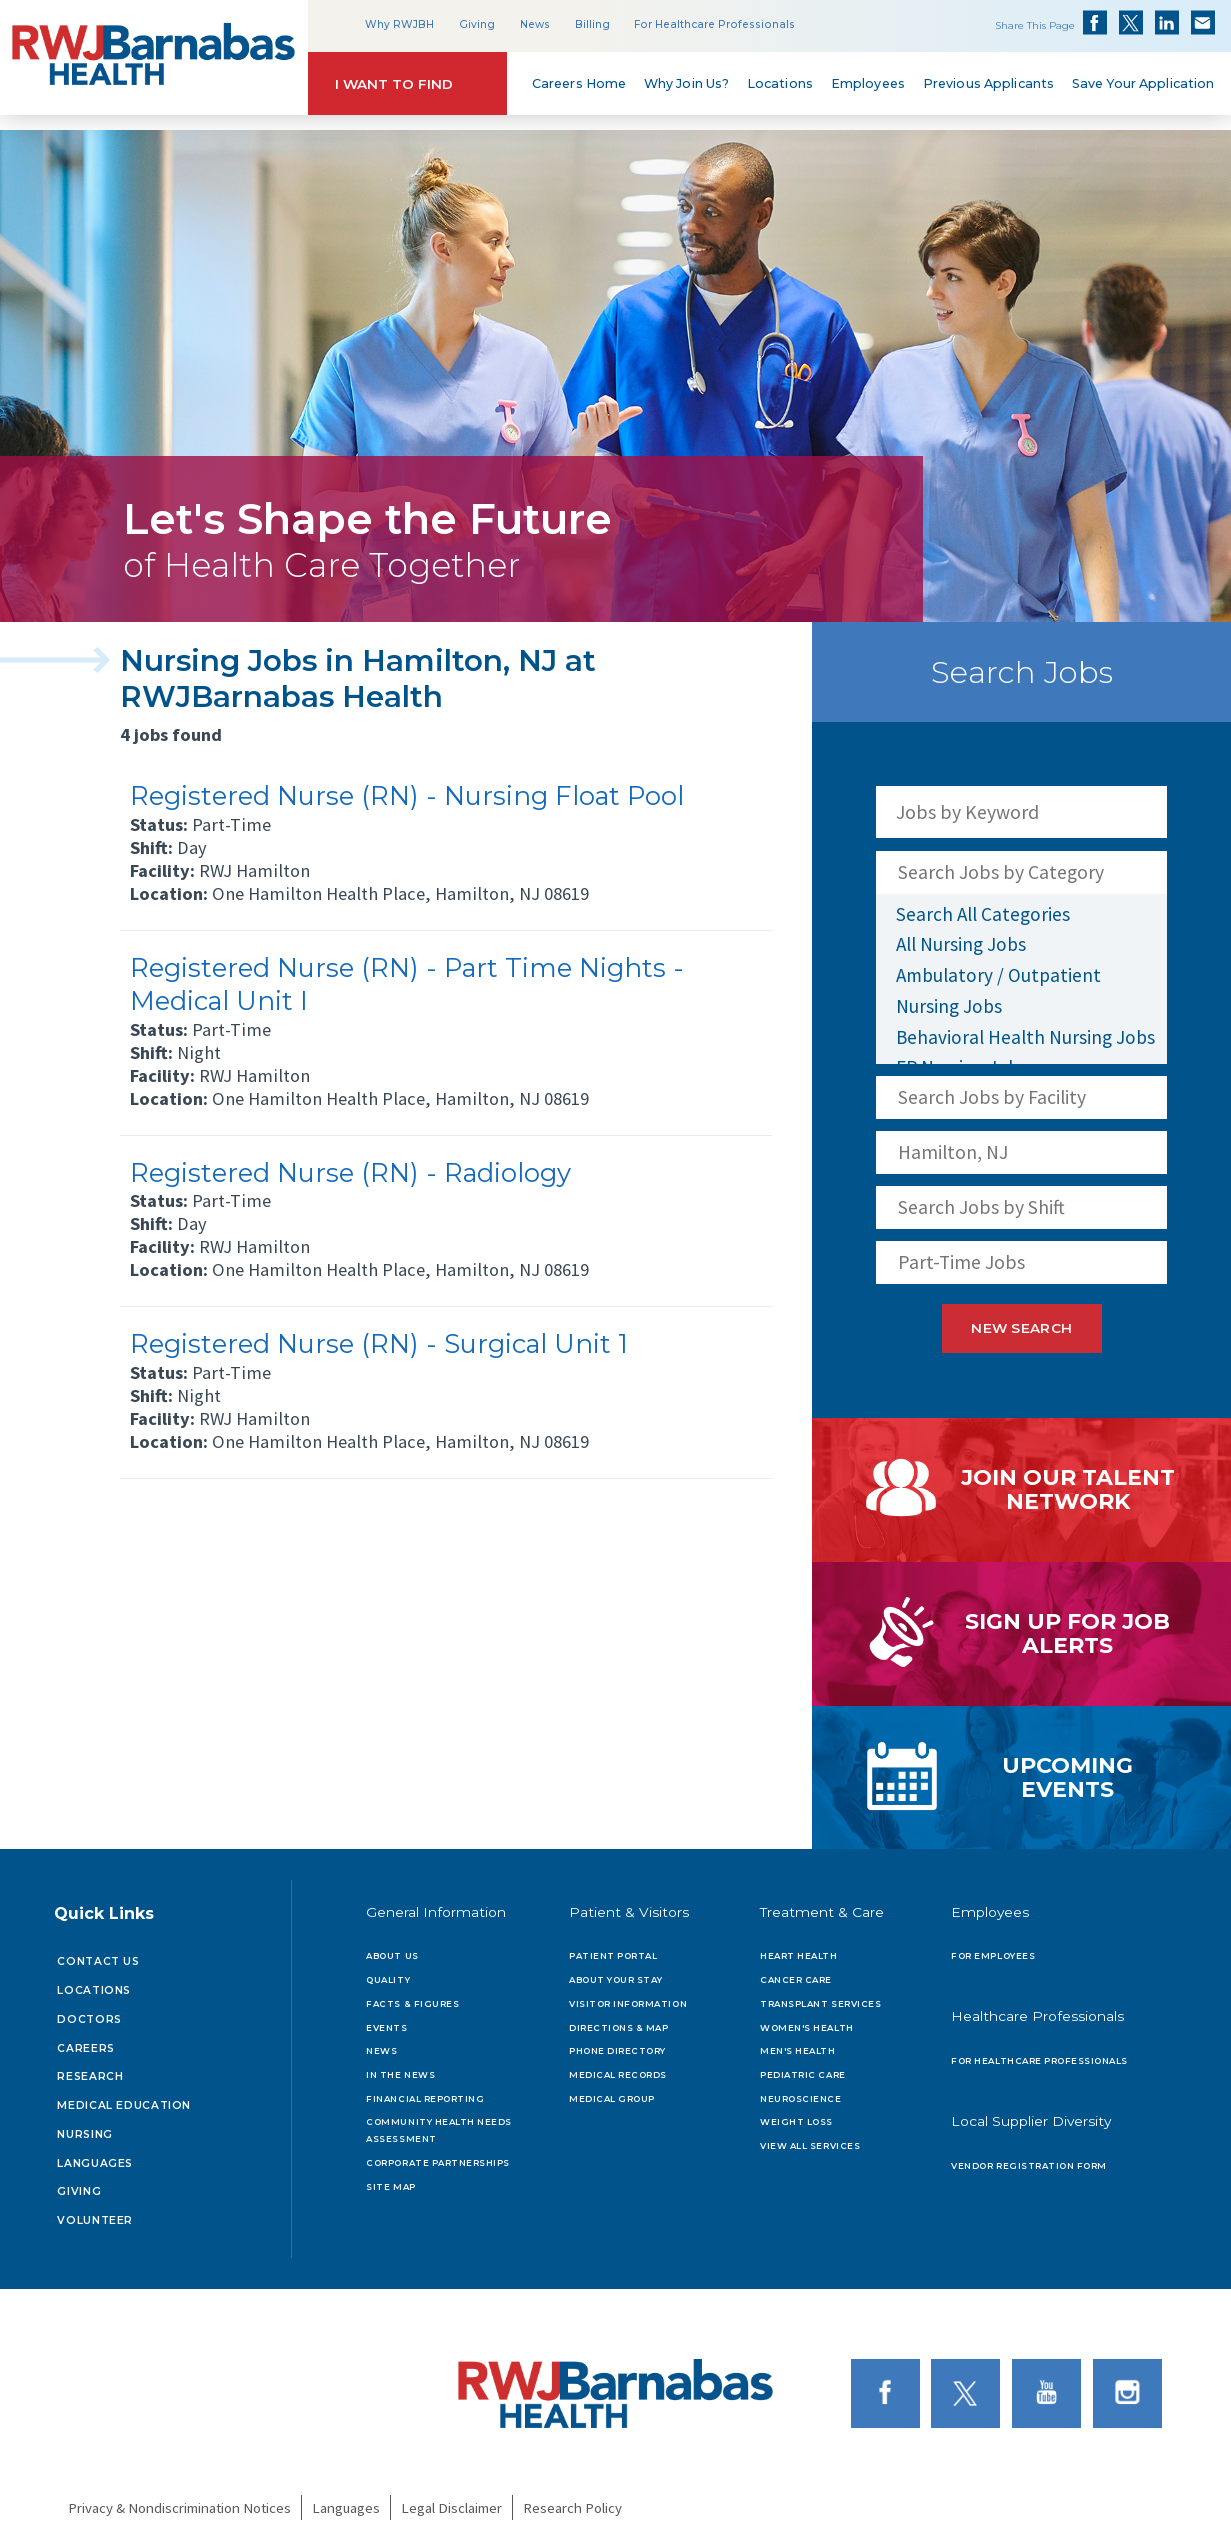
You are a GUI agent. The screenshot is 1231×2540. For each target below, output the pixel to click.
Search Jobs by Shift (981, 1207)
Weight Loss (796, 2114)
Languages (95, 2155)
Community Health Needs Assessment (438, 2122)
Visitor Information (628, 1996)
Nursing (84, 2126)
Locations (780, 83)
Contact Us (98, 1953)
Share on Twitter (1131, 23)
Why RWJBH (399, 24)
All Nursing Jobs (961, 944)
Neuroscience (800, 2091)
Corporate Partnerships (437, 2155)
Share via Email (1203, 23)
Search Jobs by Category (1001, 872)
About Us (392, 1948)
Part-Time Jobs (961, 1262)
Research (90, 2068)
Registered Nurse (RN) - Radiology (350, 1172)
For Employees (993, 1948)
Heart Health (798, 1948)
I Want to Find (394, 84)
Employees (868, 83)
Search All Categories (983, 914)
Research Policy (572, 2500)
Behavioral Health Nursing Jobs (1025, 1037)
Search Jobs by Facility (992, 1097)
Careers (85, 2040)
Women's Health (806, 2019)
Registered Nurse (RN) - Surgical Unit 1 (379, 1343)
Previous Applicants (988, 83)
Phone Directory (617, 2043)
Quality (388, 1972)
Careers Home (579, 83)
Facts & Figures (412, 1996)
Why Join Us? (687, 83)
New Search (1021, 1329)
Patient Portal (613, 1948)
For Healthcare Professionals (714, 24)
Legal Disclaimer (451, 2500)
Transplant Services (820, 1996)
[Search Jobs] (1141, 812)
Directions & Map (618, 2019)
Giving (477, 24)
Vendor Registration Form (1028, 2158)
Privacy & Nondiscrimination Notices (179, 2500)
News (535, 24)
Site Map (390, 2179)
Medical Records (618, 2067)
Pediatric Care (802, 2067)
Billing (592, 24)
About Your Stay (616, 1972)
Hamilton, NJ (953, 1152)
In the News (400, 2067)
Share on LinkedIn (1167, 23)
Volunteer (95, 2212)
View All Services (810, 2138)
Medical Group (612, 2091)
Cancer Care (796, 1972)
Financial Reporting (425, 2091)
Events (386, 2019)
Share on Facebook (1095, 23)
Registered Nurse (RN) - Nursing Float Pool (407, 795)
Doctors (89, 2011)
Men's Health (797, 2043)
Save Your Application (1143, 83)
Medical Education (124, 2097)
